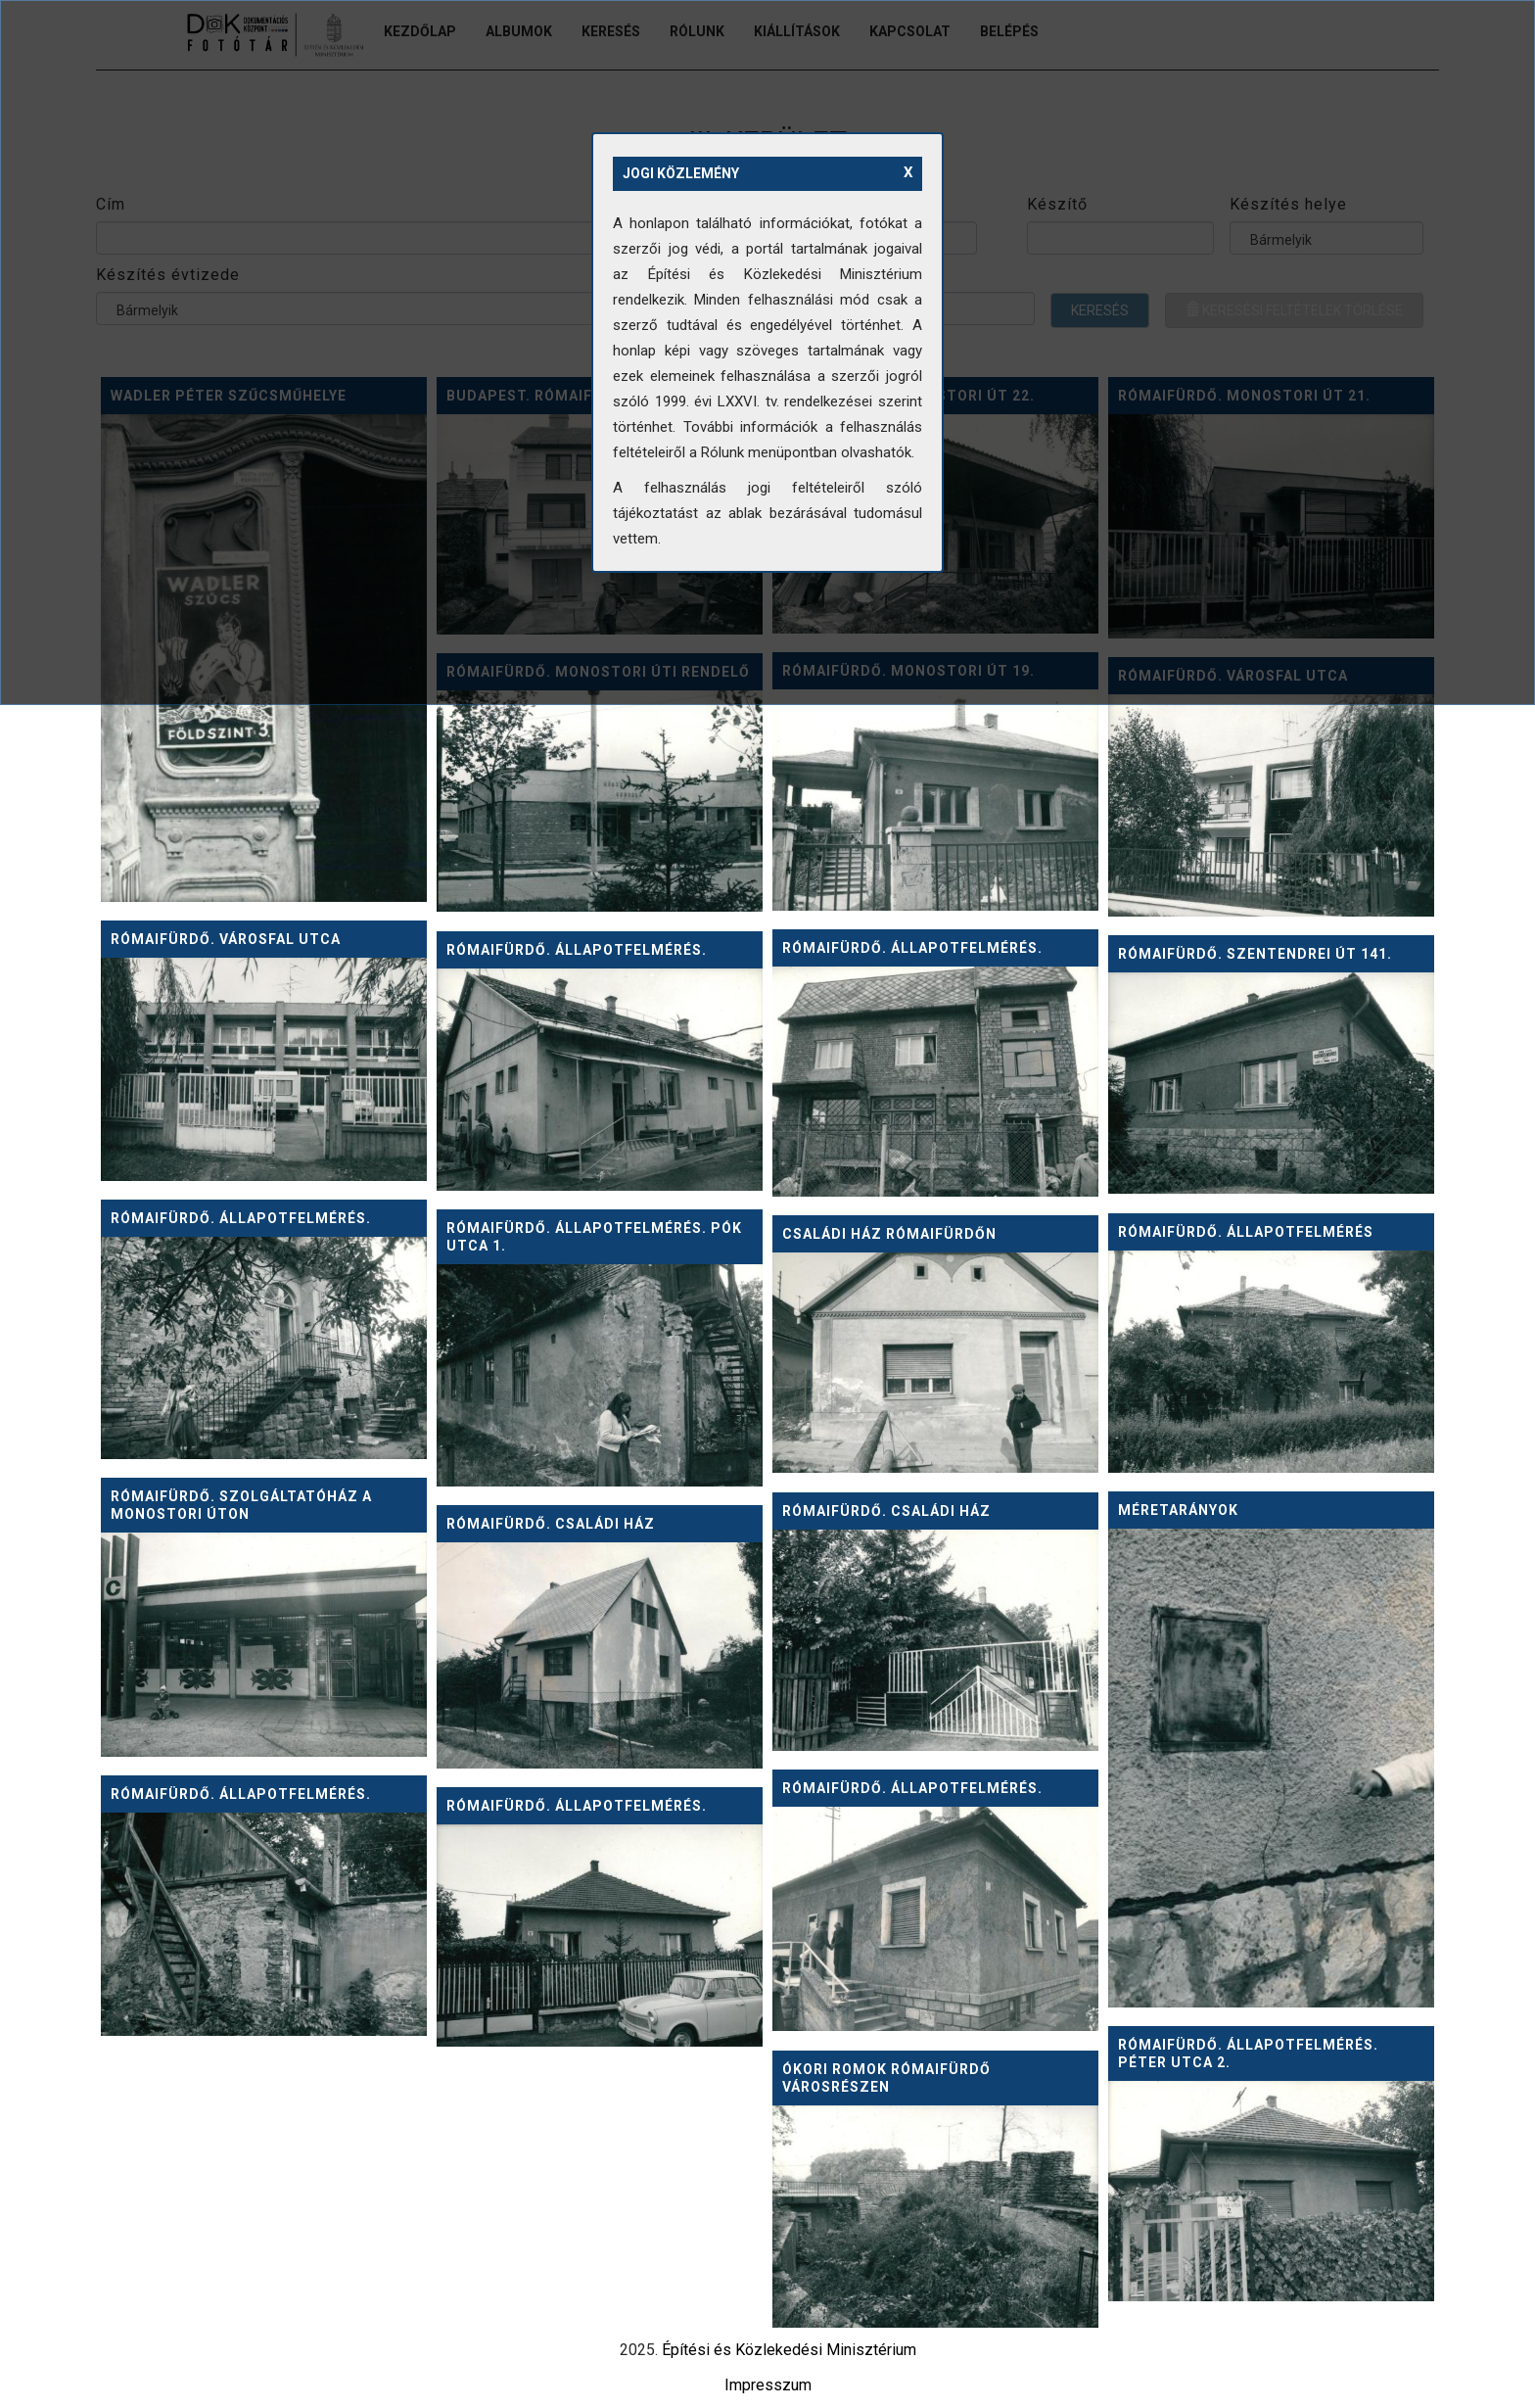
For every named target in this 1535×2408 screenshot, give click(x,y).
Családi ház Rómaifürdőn (889, 1234)
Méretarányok (1178, 1510)
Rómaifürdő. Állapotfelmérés (1245, 1232)
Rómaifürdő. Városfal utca (226, 939)
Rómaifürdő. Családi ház (886, 1511)
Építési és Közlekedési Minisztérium (789, 2349)
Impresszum (768, 2385)
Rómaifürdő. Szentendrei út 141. (1255, 954)
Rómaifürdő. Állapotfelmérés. (912, 948)
